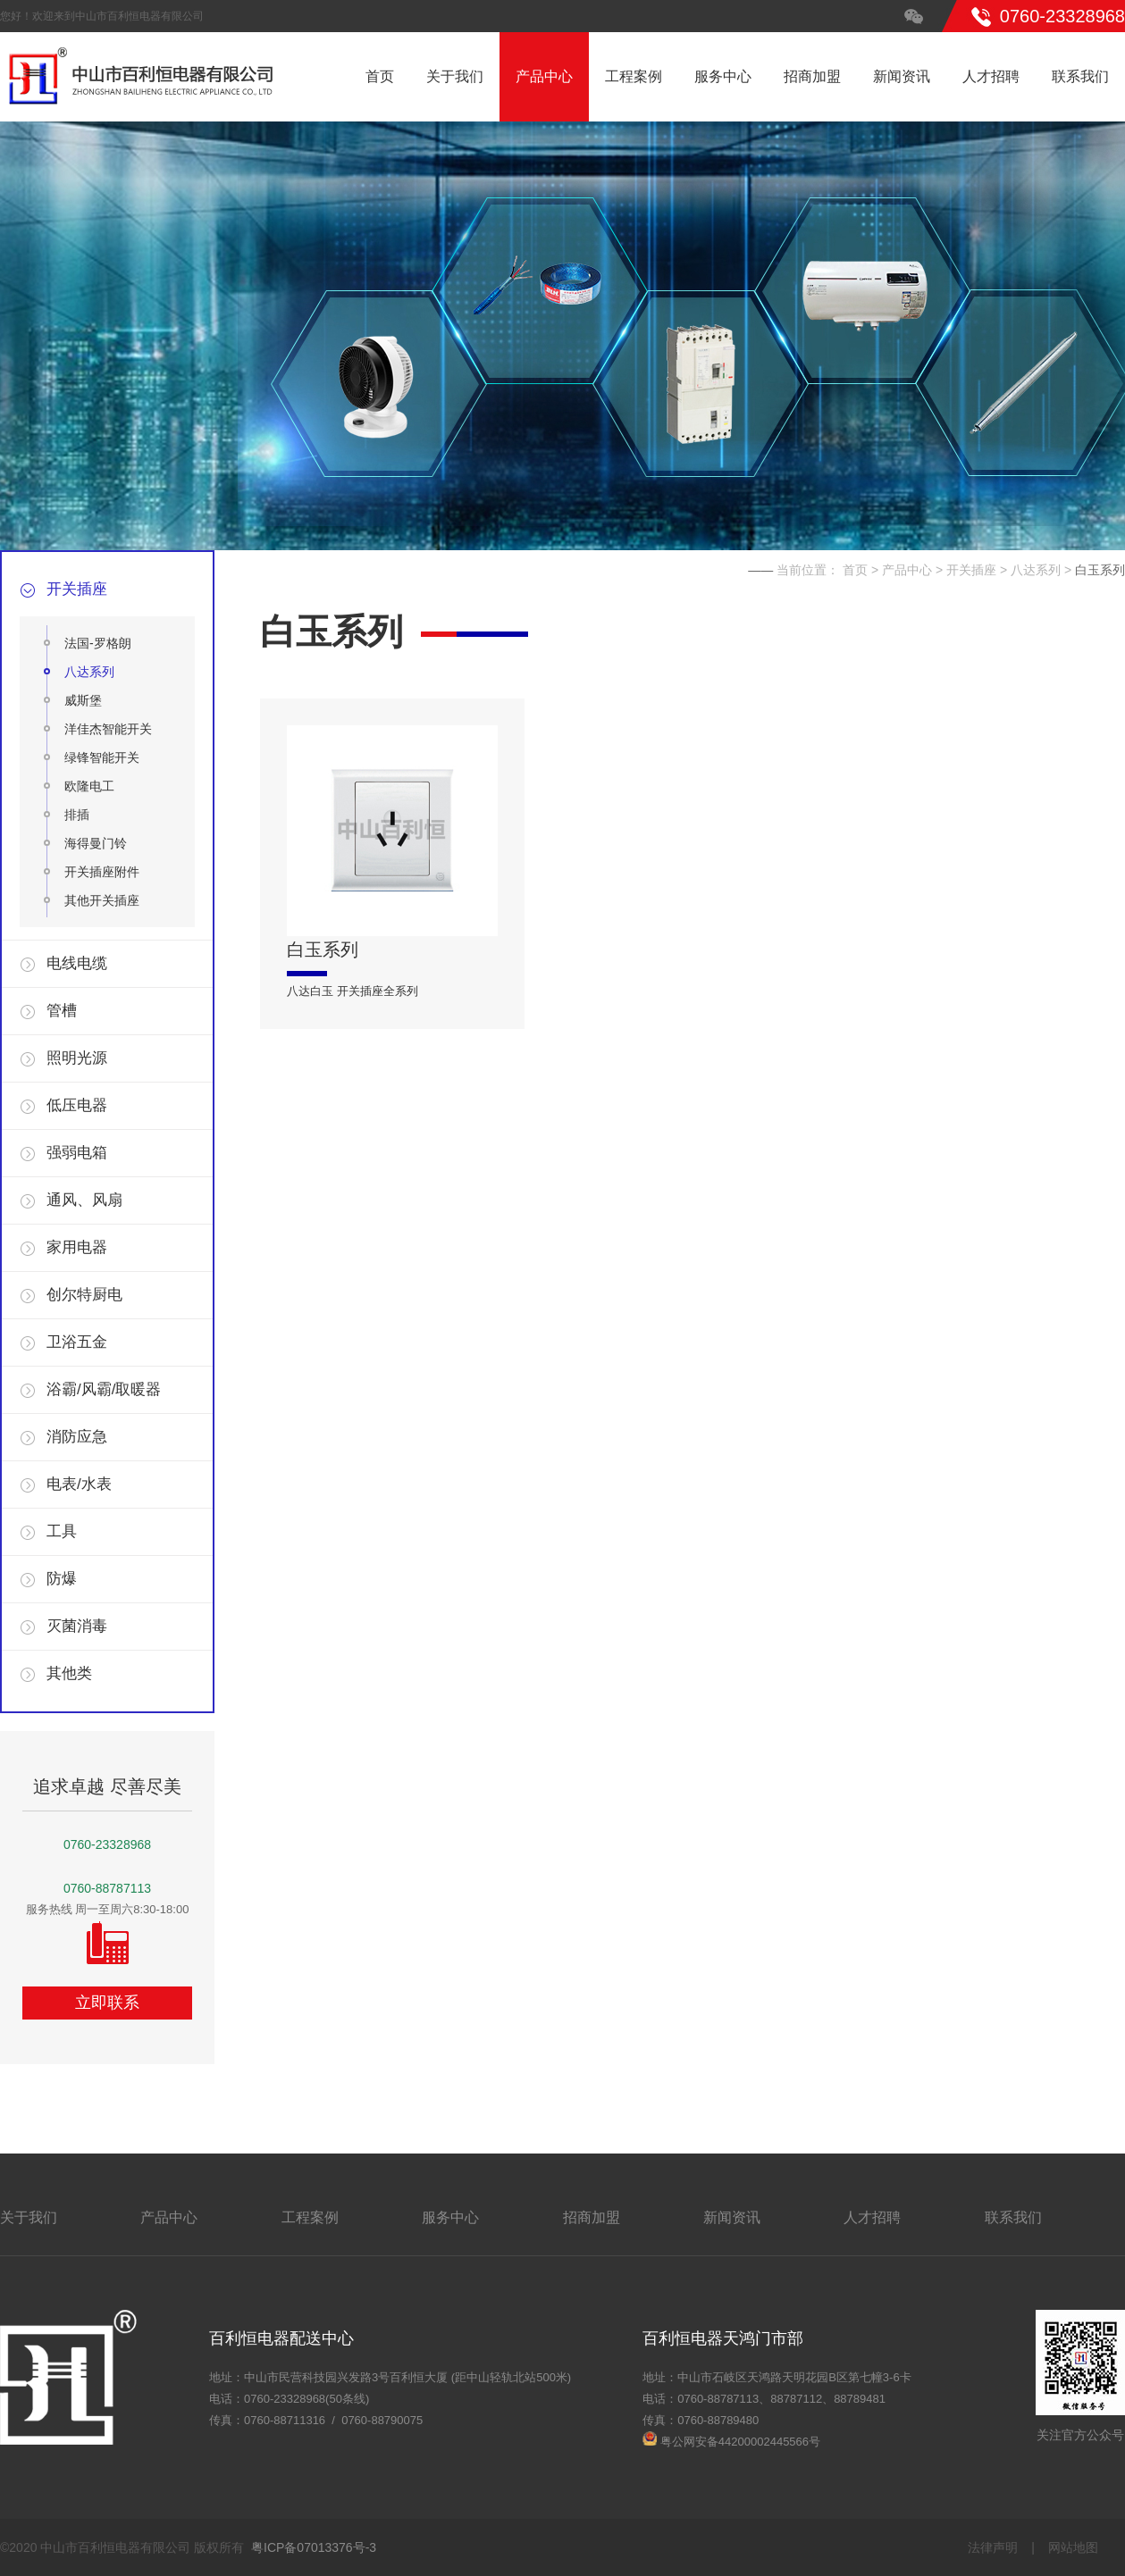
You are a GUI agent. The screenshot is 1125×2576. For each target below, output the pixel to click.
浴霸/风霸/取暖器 (103, 1389)
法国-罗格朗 (97, 643)
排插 (76, 814)
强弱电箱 (76, 1152)
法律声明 (993, 2547)
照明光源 (76, 1058)
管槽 (61, 1010)
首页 (379, 76)
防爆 (61, 1578)
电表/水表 (79, 1484)
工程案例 (633, 76)
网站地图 (1073, 2547)
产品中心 (544, 76)
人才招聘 (991, 76)
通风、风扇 (84, 1200)
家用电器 (76, 1247)
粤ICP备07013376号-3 (313, 2547)
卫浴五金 (76, 1342)
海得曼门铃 (95, 843)
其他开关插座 (101, 900)
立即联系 (107, 2002)
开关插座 (76, 589)
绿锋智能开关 (101, 757)
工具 (61, 1531)
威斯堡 (83, 700)
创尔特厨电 (84, 1294)
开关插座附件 (101, 872)
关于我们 (454, 76)
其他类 (69, 1673)
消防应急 (76, 1436)
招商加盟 (812, 76)
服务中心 (722, 76)
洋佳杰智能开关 (108, 729)
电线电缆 (76, 963)
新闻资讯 (901, 76)
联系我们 (1080, 76)
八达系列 (89, 672)
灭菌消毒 (76, 1626)
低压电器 (76, 1105)
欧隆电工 (89, 786)
